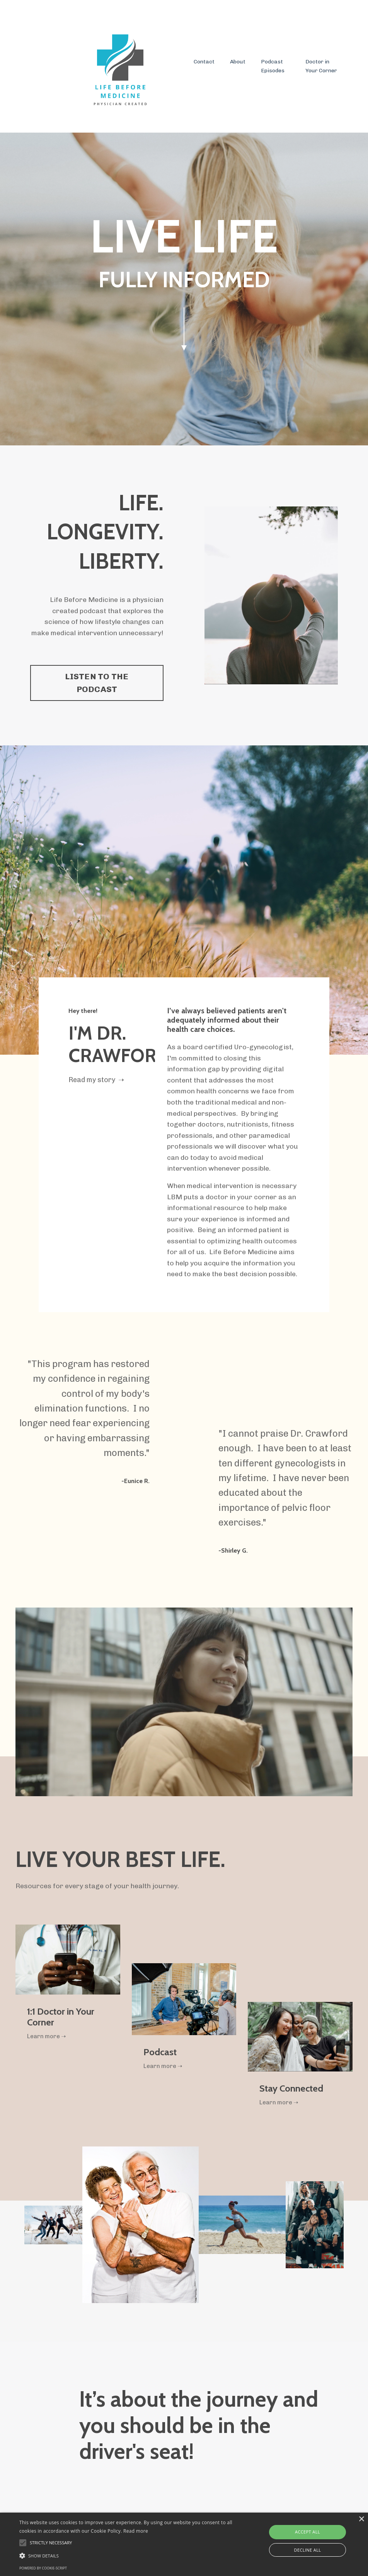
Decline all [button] (307, 2550)
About (237, 61)
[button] (126, 2555)
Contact (204, 61)
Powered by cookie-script (43, 2568)
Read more (135, 2531)
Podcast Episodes (273, 65)
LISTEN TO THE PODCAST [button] (96, 683)
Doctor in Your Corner (321, 65)
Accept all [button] (307, 2532)
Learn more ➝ (48, 2041)
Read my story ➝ (97, 1081)
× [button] (361, 2519)
